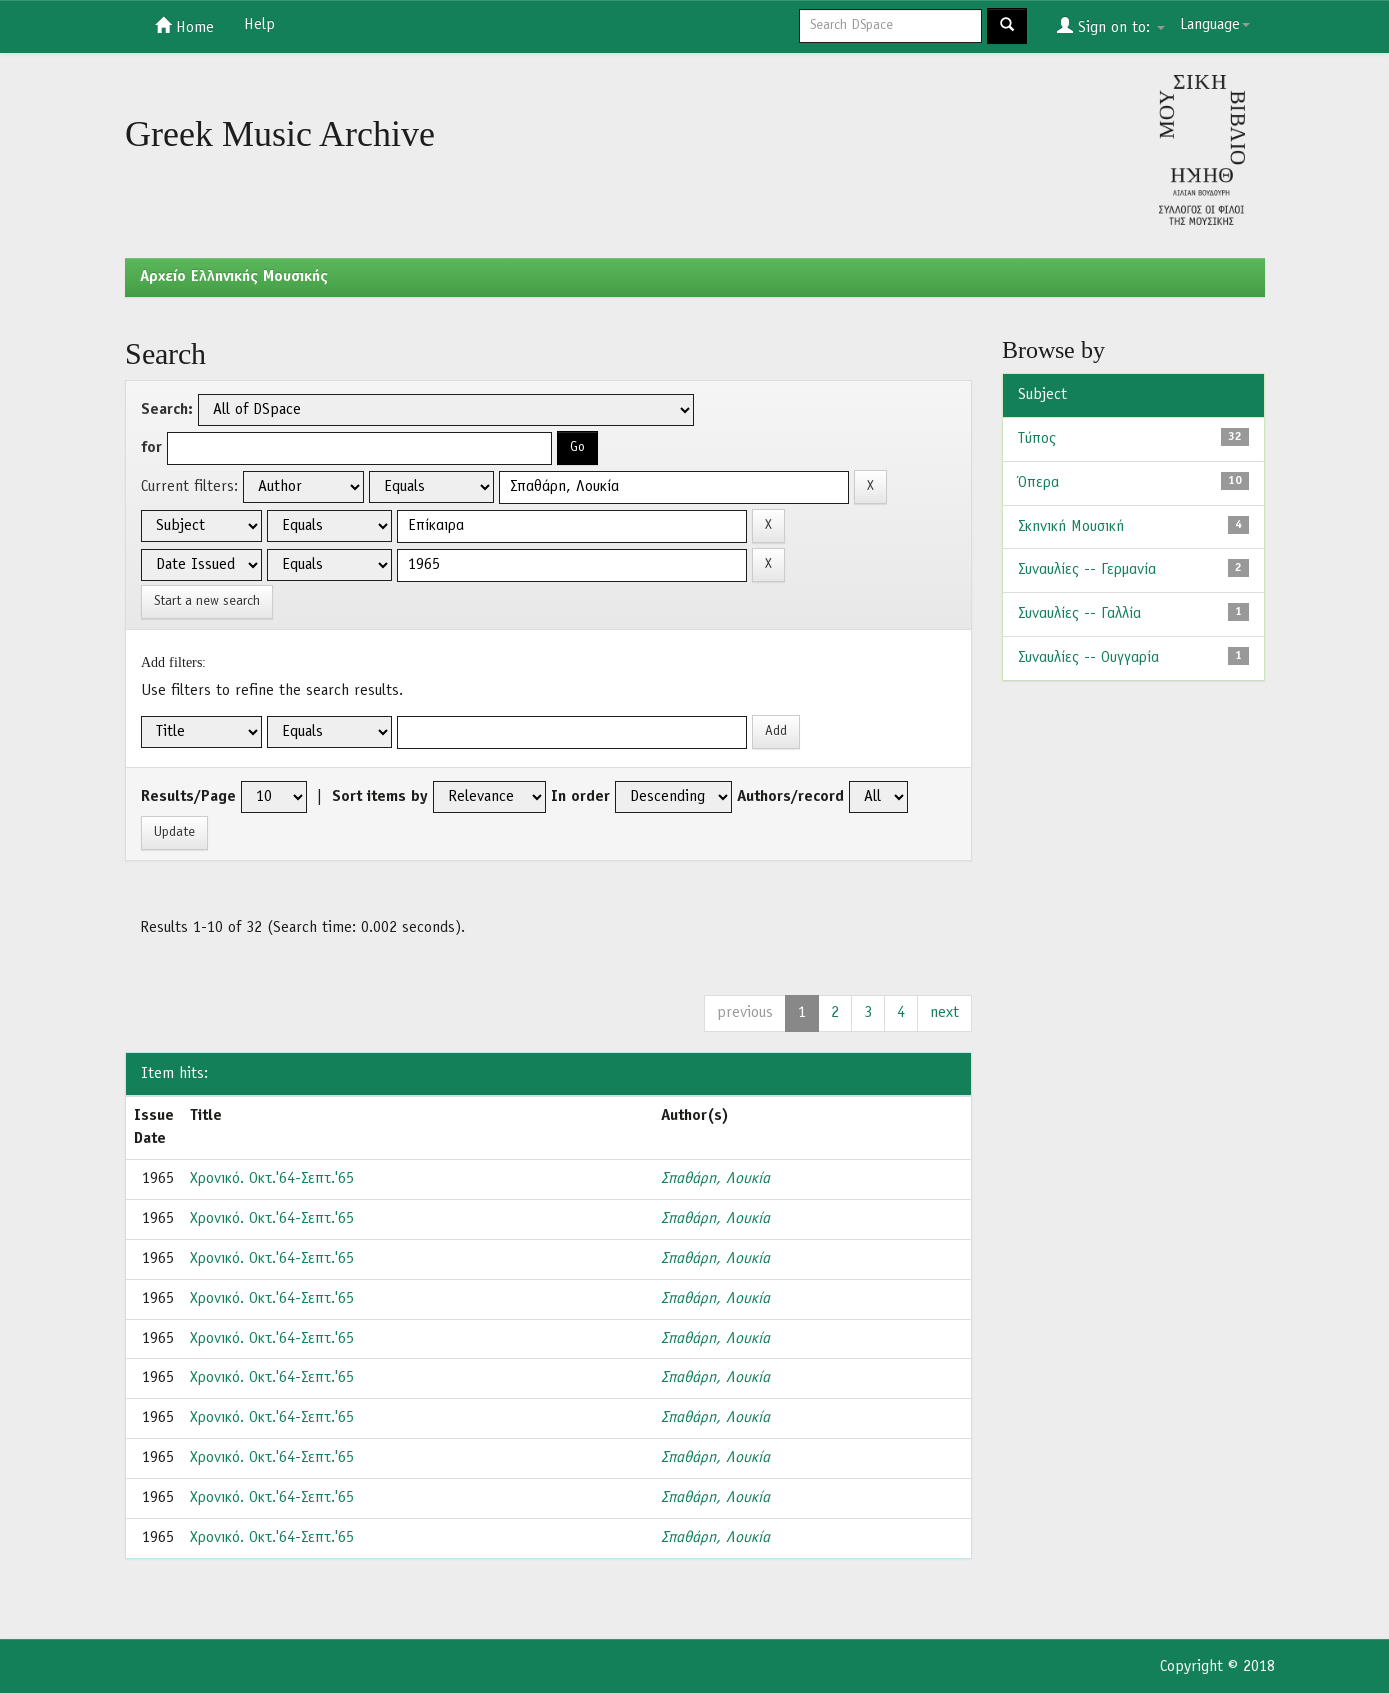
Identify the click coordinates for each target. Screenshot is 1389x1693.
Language (1215, 25)
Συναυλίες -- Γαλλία (1079, 614)
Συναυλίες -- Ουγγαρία (1088, 658)
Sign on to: (1111, 26)
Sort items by (380, 797)
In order (580, 797)
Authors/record (790, 797)
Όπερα (1038, 483)
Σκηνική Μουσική (1071, 527)
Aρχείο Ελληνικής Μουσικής (234, 277)
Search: (167, 410)
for (151, 448)
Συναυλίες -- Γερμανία (1087, 570)
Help (259, 25)
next (944, 1013)
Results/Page (188, 797)
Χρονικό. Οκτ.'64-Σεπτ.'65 (272, 1179)
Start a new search (207, 601)
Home (184, 26)
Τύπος (1037, 439)
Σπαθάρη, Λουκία (715, 1179)
